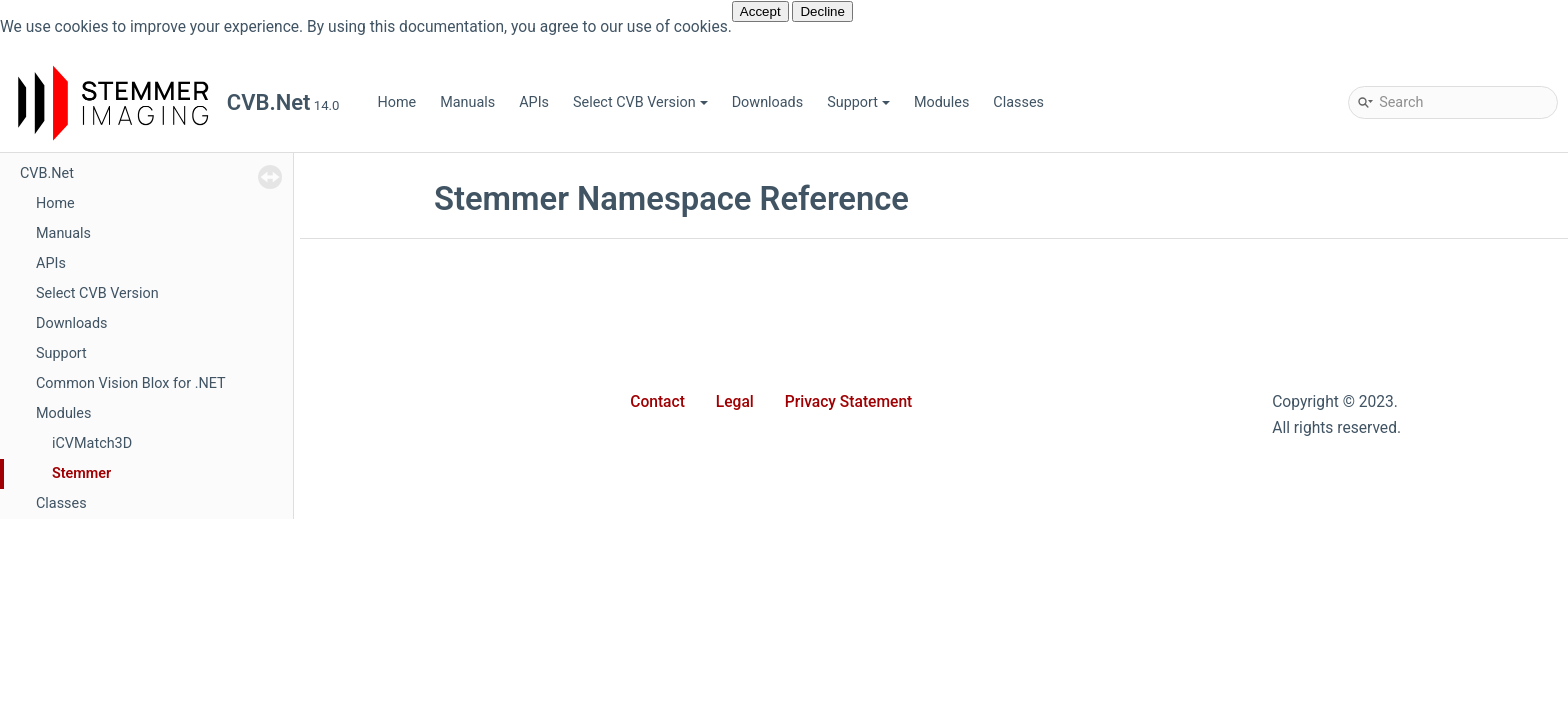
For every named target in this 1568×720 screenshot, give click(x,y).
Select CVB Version (640, 102)
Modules (941, 102)
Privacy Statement (849, 402)
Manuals (467, 102)
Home (396, 102)
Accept (760, 11)
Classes (1018, 102)
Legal (735, 402)
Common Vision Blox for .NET (131, 383)
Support (858, 102)
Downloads (768, 102)
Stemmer (81, 473)
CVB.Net (47, 173)
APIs (534, 102)
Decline (822, 11)
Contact (657, 402)
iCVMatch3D (92, 443)
